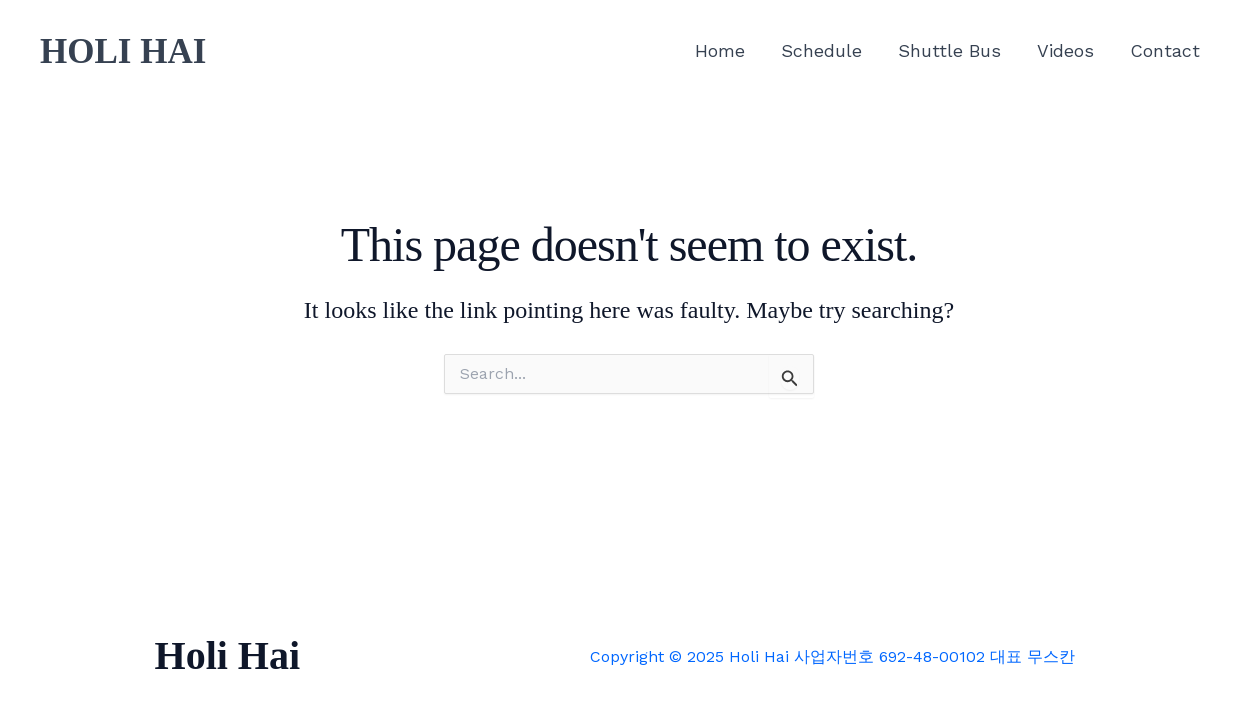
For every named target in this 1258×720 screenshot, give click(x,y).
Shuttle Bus (949, 50)
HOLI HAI (123, 51)
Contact (1165, 50)
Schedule (821, 50)
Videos (1065, 50)
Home (720, 50)
